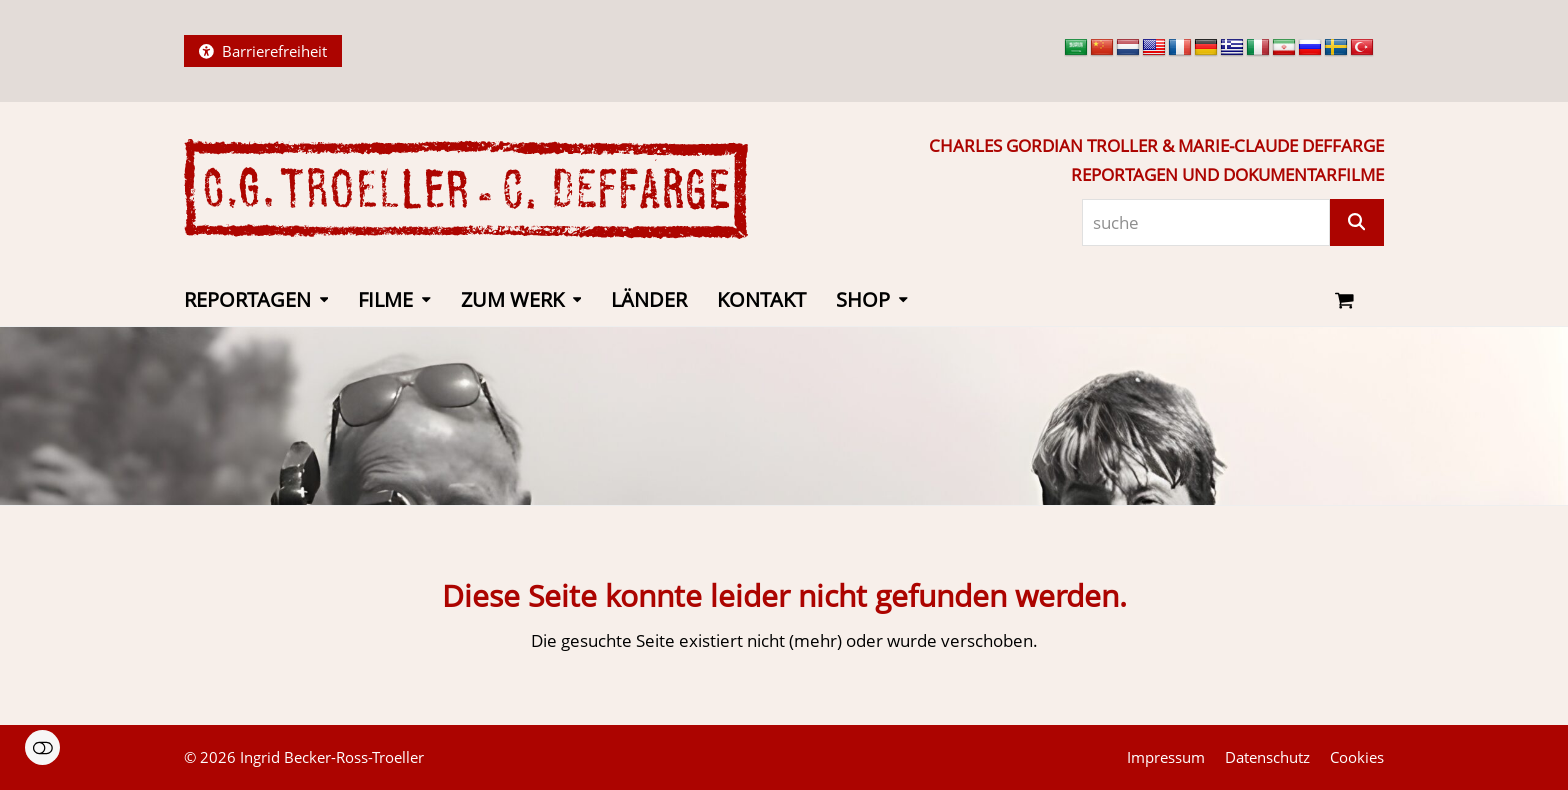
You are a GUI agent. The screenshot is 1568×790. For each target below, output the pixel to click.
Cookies (1357, 757)
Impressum (1166, 757)
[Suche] (1357, 222)
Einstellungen (42, 747)
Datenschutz (1267, 757)
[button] (1344, 301)
